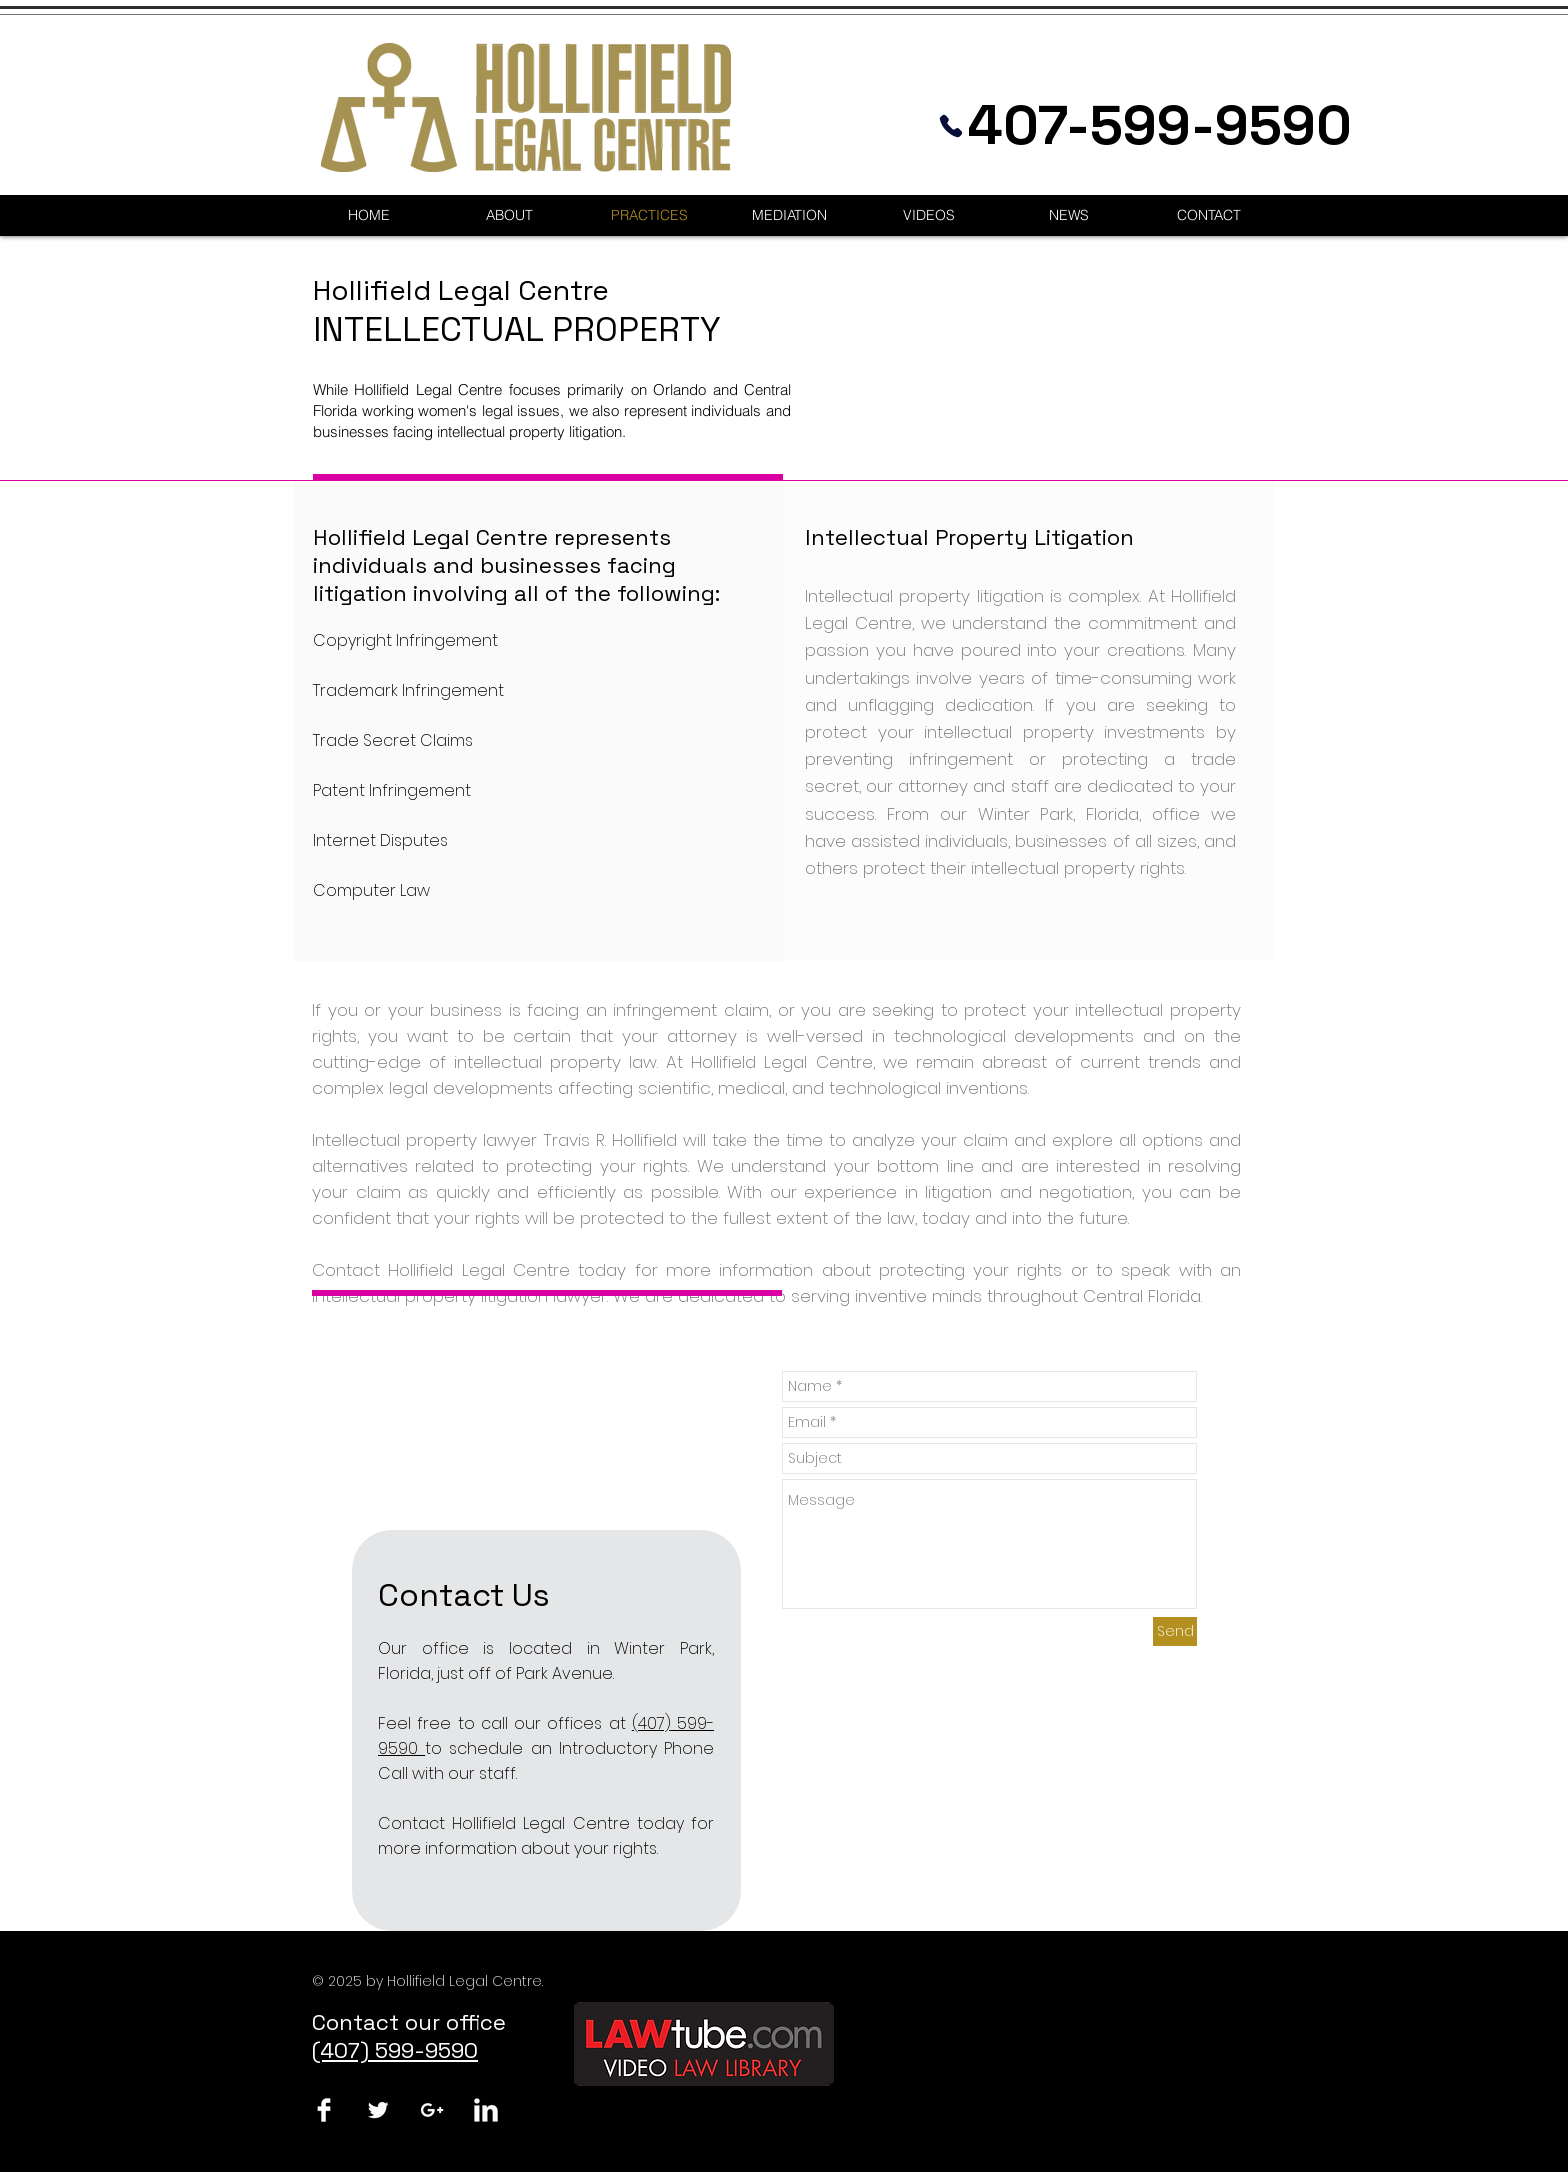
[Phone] (951, 125)
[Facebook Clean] (324, 2110)
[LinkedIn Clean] (486, 2110)
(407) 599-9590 (395, 2050)
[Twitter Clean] (378, 2110)
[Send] (1175, 1631)
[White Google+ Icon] (432, 2110)
